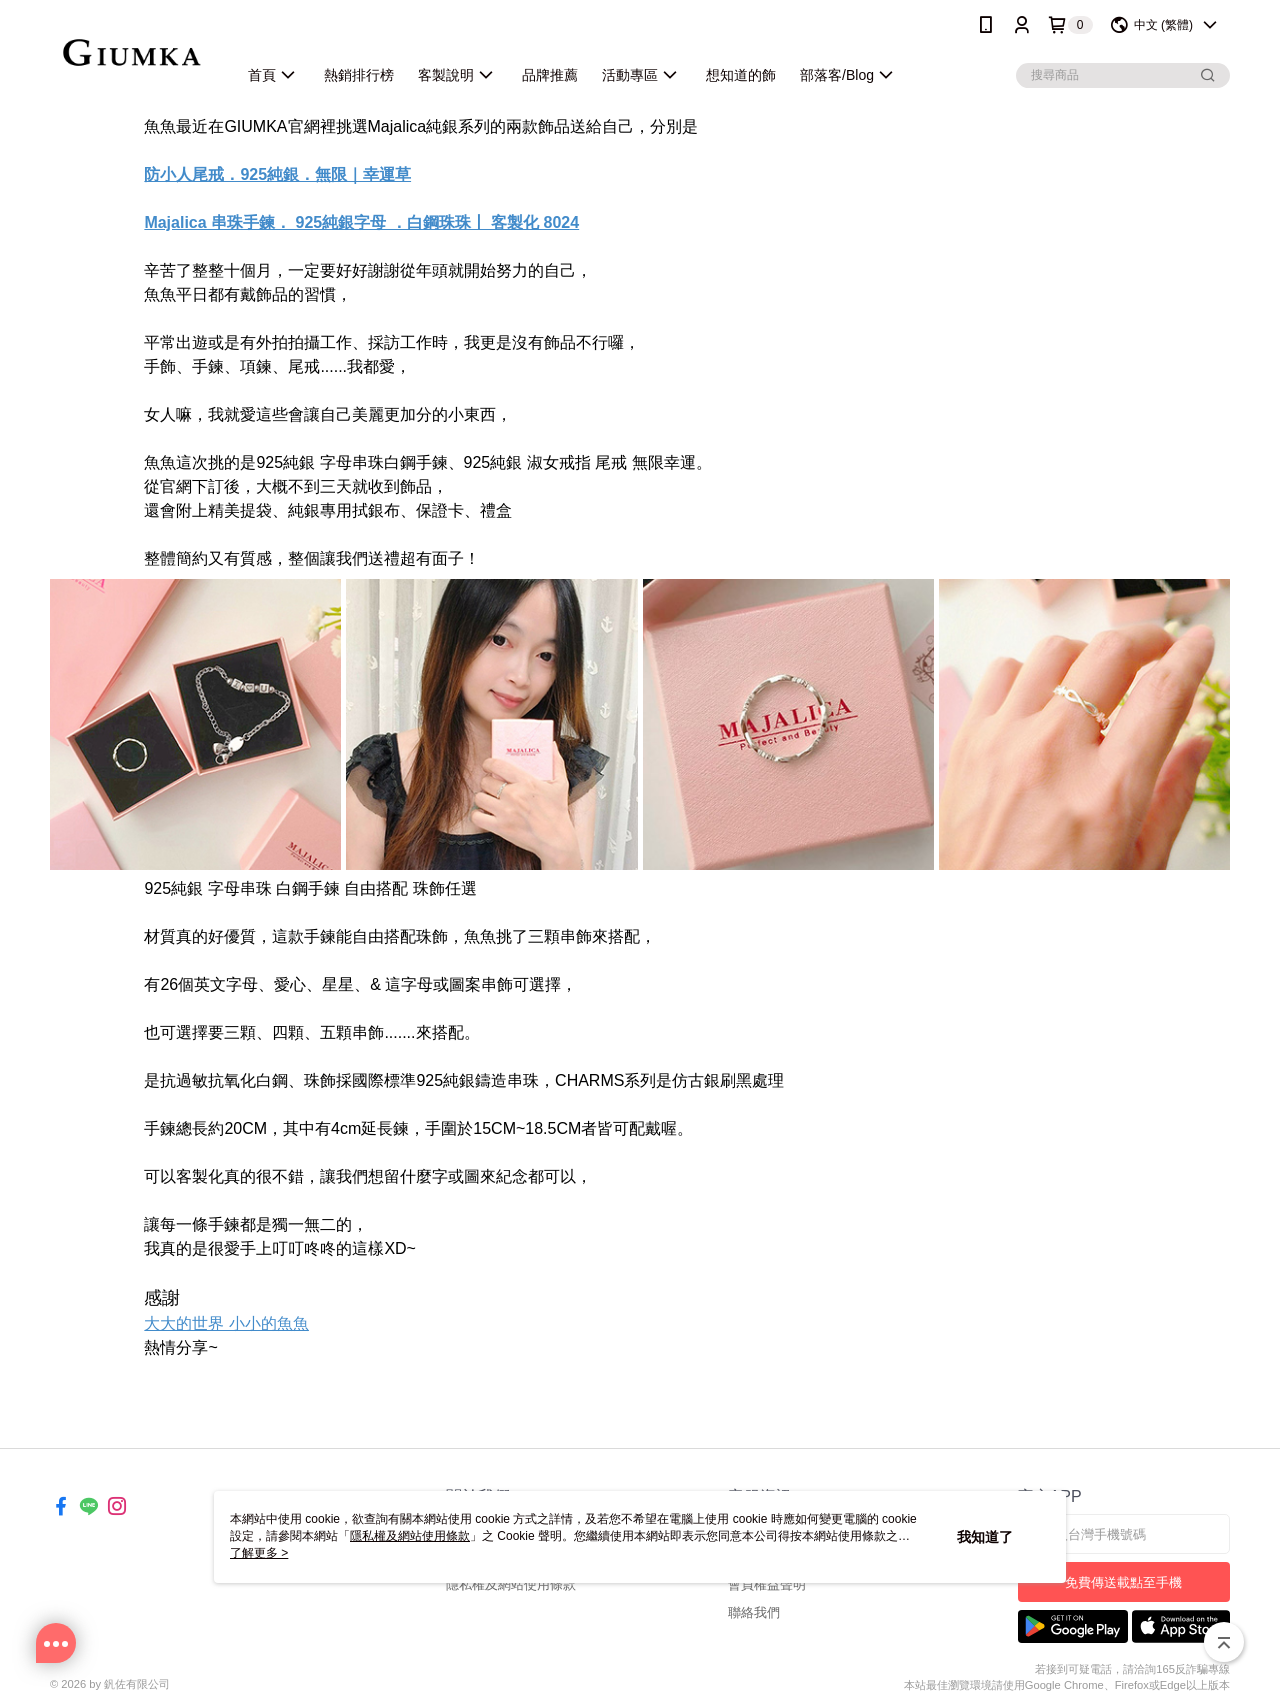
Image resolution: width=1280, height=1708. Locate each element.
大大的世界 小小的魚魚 (226, 1323)
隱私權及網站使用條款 (511, 1584)
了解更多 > (259, 1553)
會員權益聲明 (767, 1584)
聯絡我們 (754, 1612)
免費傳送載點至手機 (1123, 1582)
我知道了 (985, 1537)
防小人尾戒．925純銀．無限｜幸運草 (277, 174)
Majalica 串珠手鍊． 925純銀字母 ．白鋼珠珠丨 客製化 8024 (361, 222)
